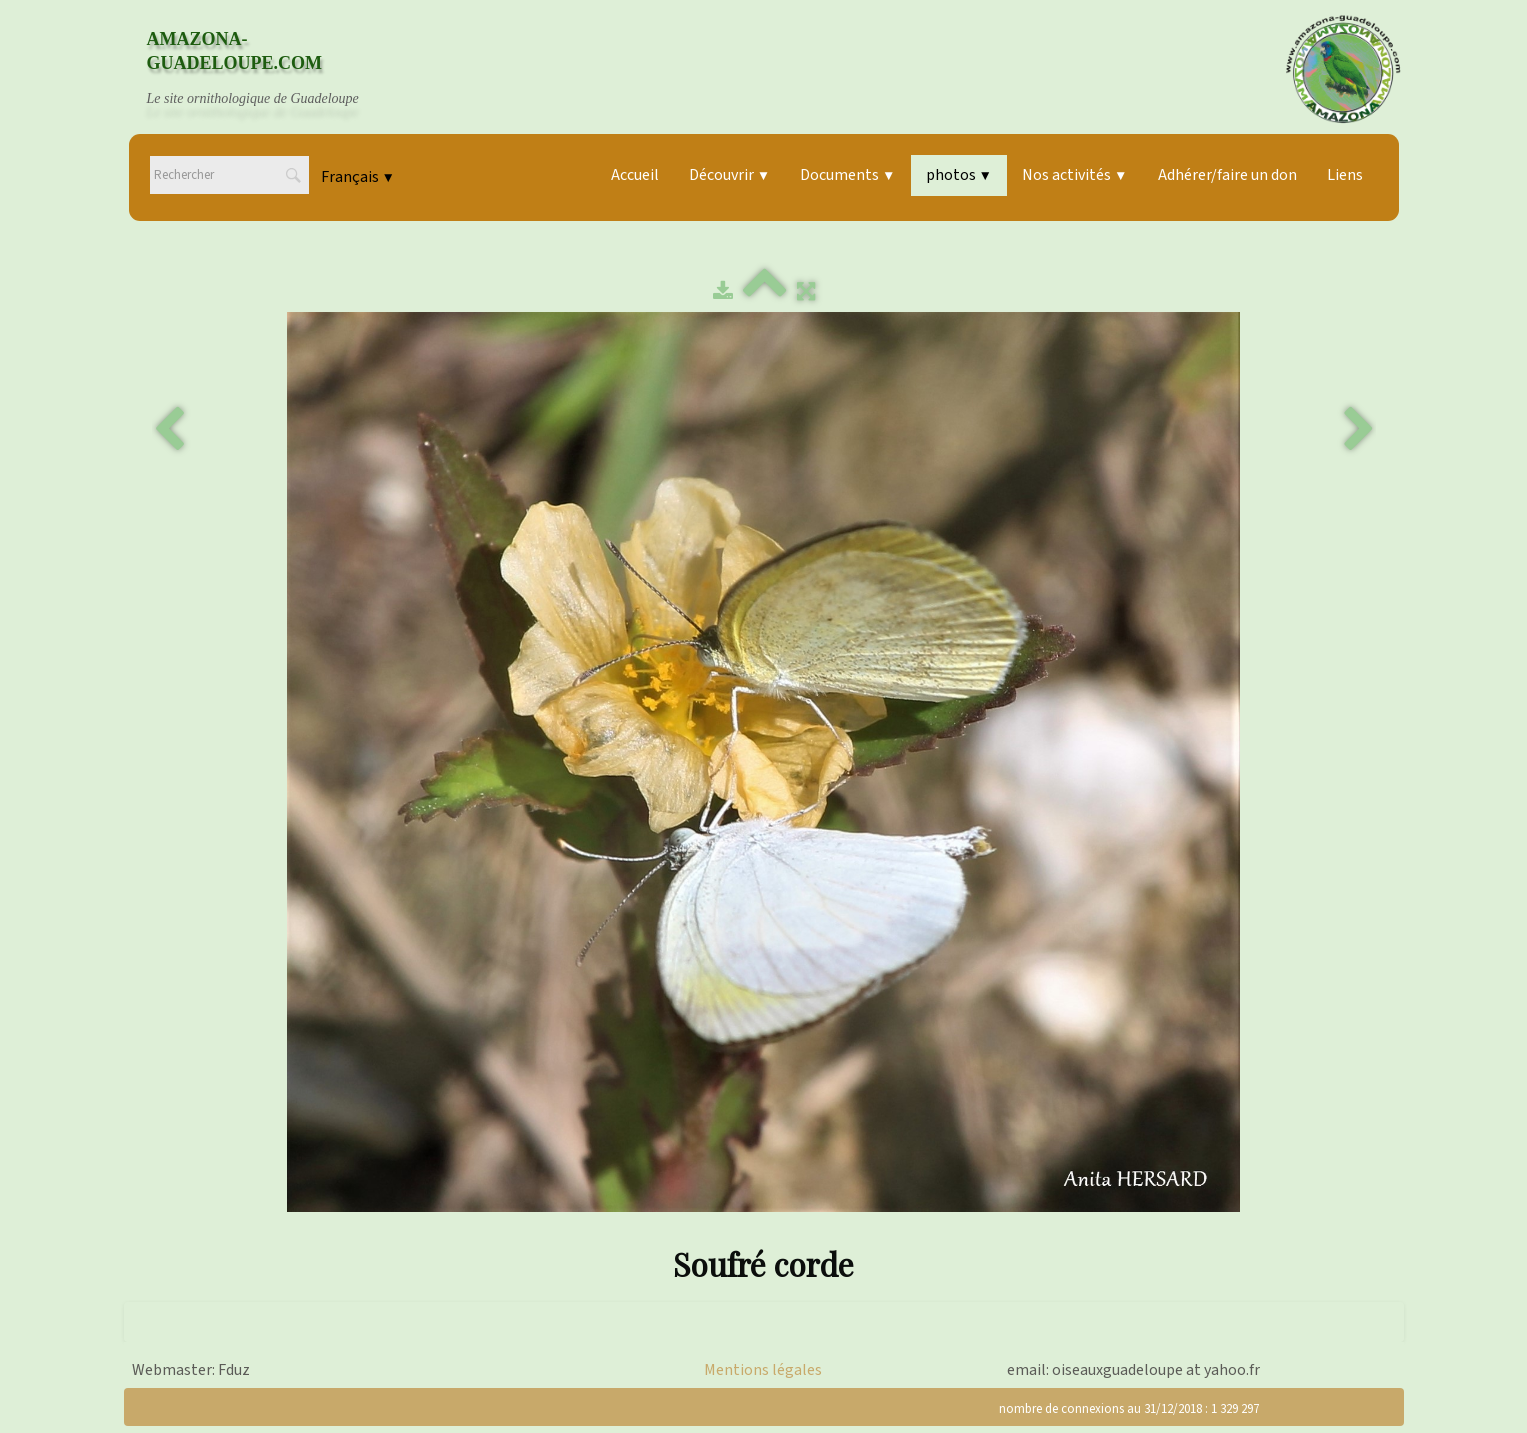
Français (358, 177)
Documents (847, 175)
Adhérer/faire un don (1227, 175)
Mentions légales (763, 1370)
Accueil (635, 175)
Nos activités (1074, 175)
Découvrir (729, 175)
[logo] (272, 69)
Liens (1345, 175)
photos (959, 175)
